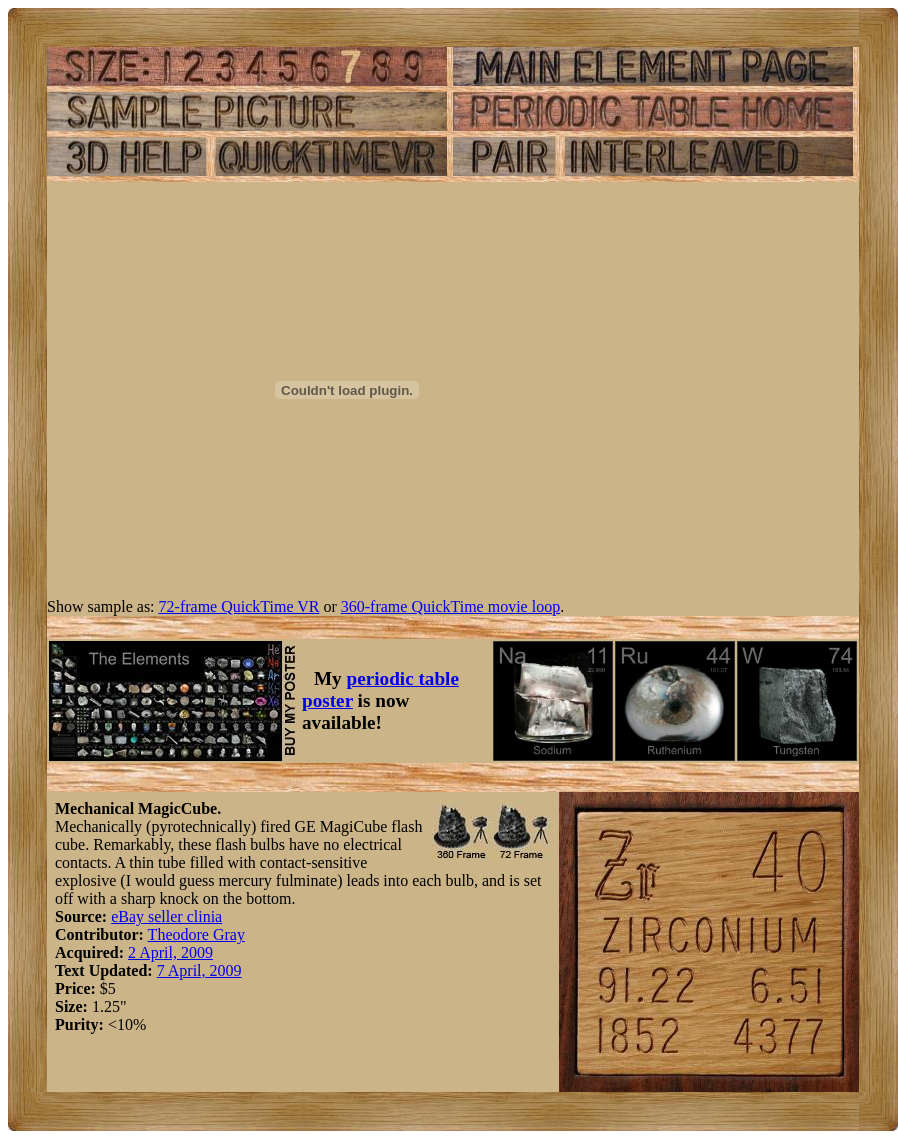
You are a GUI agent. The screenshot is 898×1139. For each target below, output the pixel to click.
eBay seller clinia (166, 916)
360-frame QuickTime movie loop (450, 606)
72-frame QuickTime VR (239, 606)
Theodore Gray (196, 934)
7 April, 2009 (199, 970)
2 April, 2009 (170, 952)
